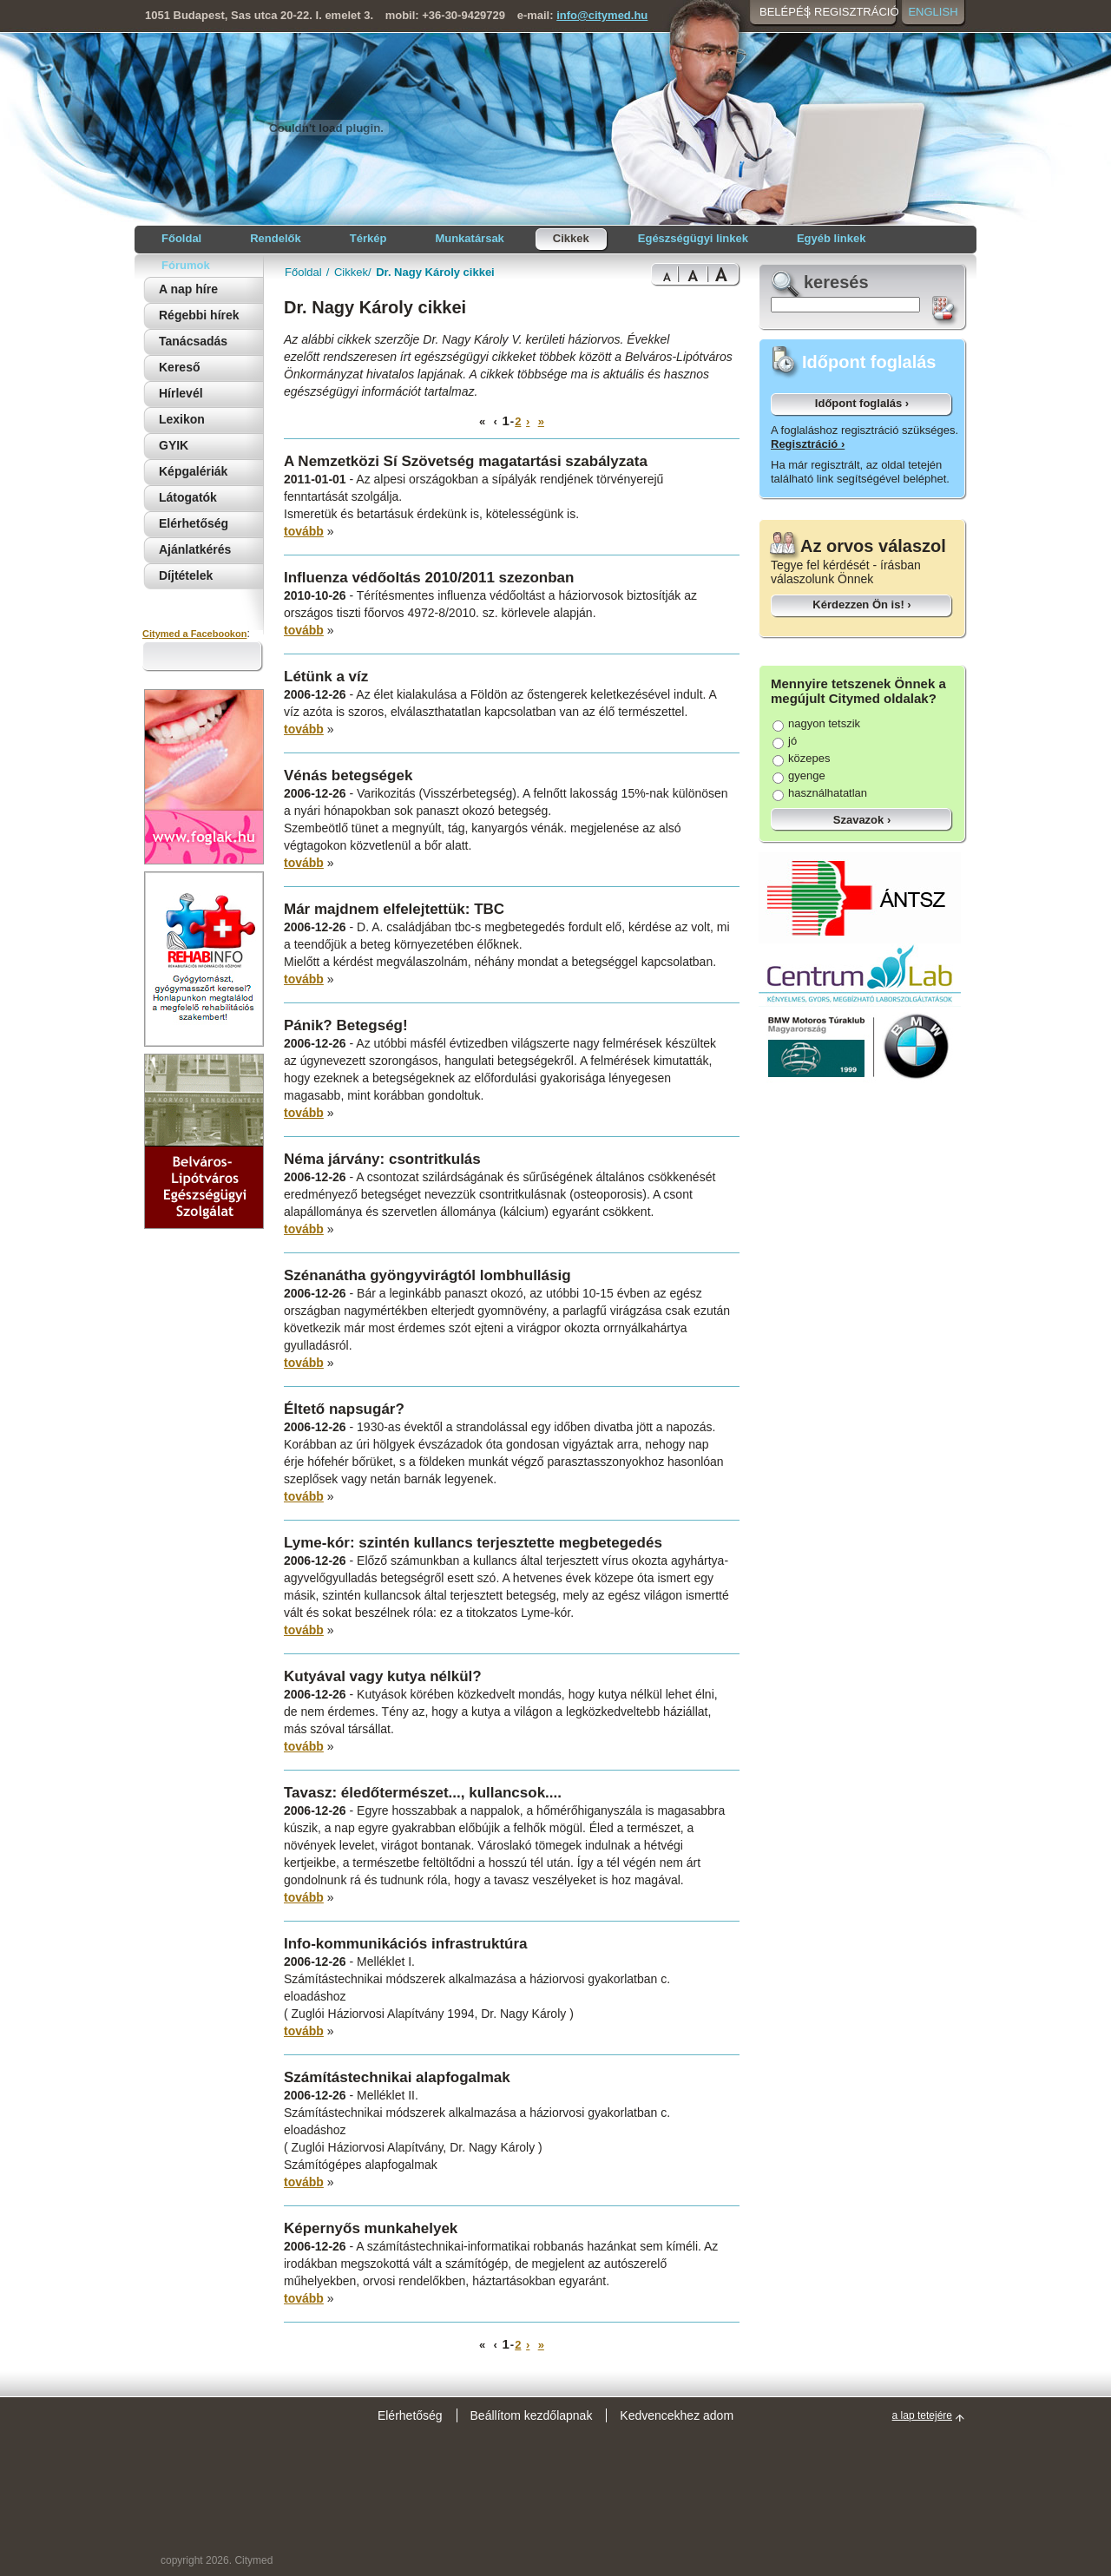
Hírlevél (181, 393)
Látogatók (188, 497)
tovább (304, 531)
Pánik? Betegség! (346, 1025)
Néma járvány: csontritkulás (382, 1159)
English (932, 11)
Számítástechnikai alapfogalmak (397, 2077)
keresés (836, 282)
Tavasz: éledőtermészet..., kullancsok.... (423, 1792)
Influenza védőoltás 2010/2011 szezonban (429, 577)
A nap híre (188, 289)
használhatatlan (819, 792)
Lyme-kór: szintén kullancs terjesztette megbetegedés (473, 1542)
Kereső (179, 367)
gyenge (798, 775)
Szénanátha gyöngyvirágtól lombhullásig (427, 1275)
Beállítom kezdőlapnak (531, 2415)
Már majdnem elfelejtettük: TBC (394, 909)
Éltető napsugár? (344, 1409)
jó (784, 740)
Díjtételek (186, 575)
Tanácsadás (193, 341)
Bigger (692, 274)
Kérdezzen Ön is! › (861, 604)
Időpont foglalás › (862, 403)
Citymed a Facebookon (194, 633)
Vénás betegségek (348, 775)
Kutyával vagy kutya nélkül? (383, 1676)
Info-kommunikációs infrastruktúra (406, 1943)
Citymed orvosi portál (226, 126)
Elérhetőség (193, 523)
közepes (801, 758)
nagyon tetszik (816, 723)
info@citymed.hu (602, 15)
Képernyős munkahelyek (370, 2228)
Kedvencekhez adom (676, 2415)
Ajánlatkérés (195, 549)
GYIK (173, 445)
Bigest (723, 274)
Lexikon (182, 419)
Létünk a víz (326, 676)
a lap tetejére (922, 2415)
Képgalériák (193, 471)
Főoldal (303, 272)
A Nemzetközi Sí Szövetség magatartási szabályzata (466, 461)
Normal (664, 274)
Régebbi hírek (199, 315)
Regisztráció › (808, 443)
